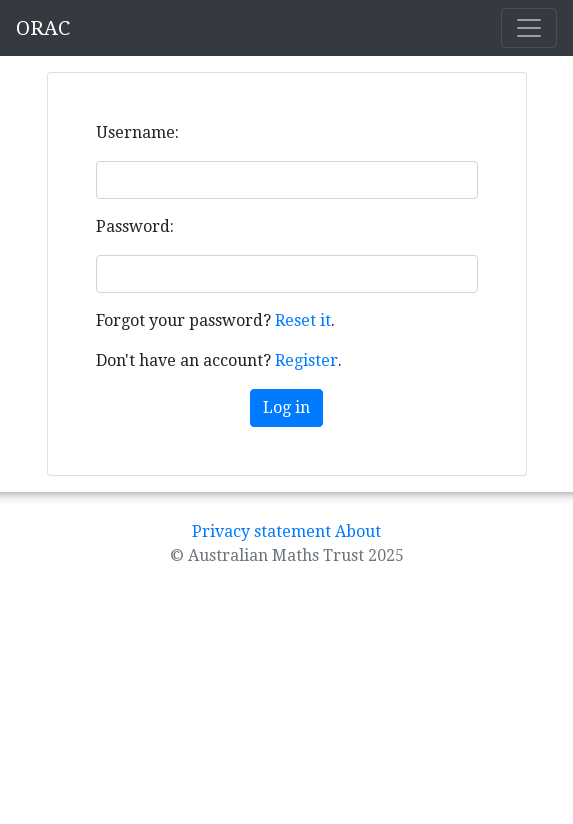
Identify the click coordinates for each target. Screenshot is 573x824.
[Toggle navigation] (529, 28)
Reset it (303, 320)
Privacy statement (261, 531)
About (358, 531)
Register (306, 360)
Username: (137, 132)
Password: (135, 226)
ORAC (43, 28)
